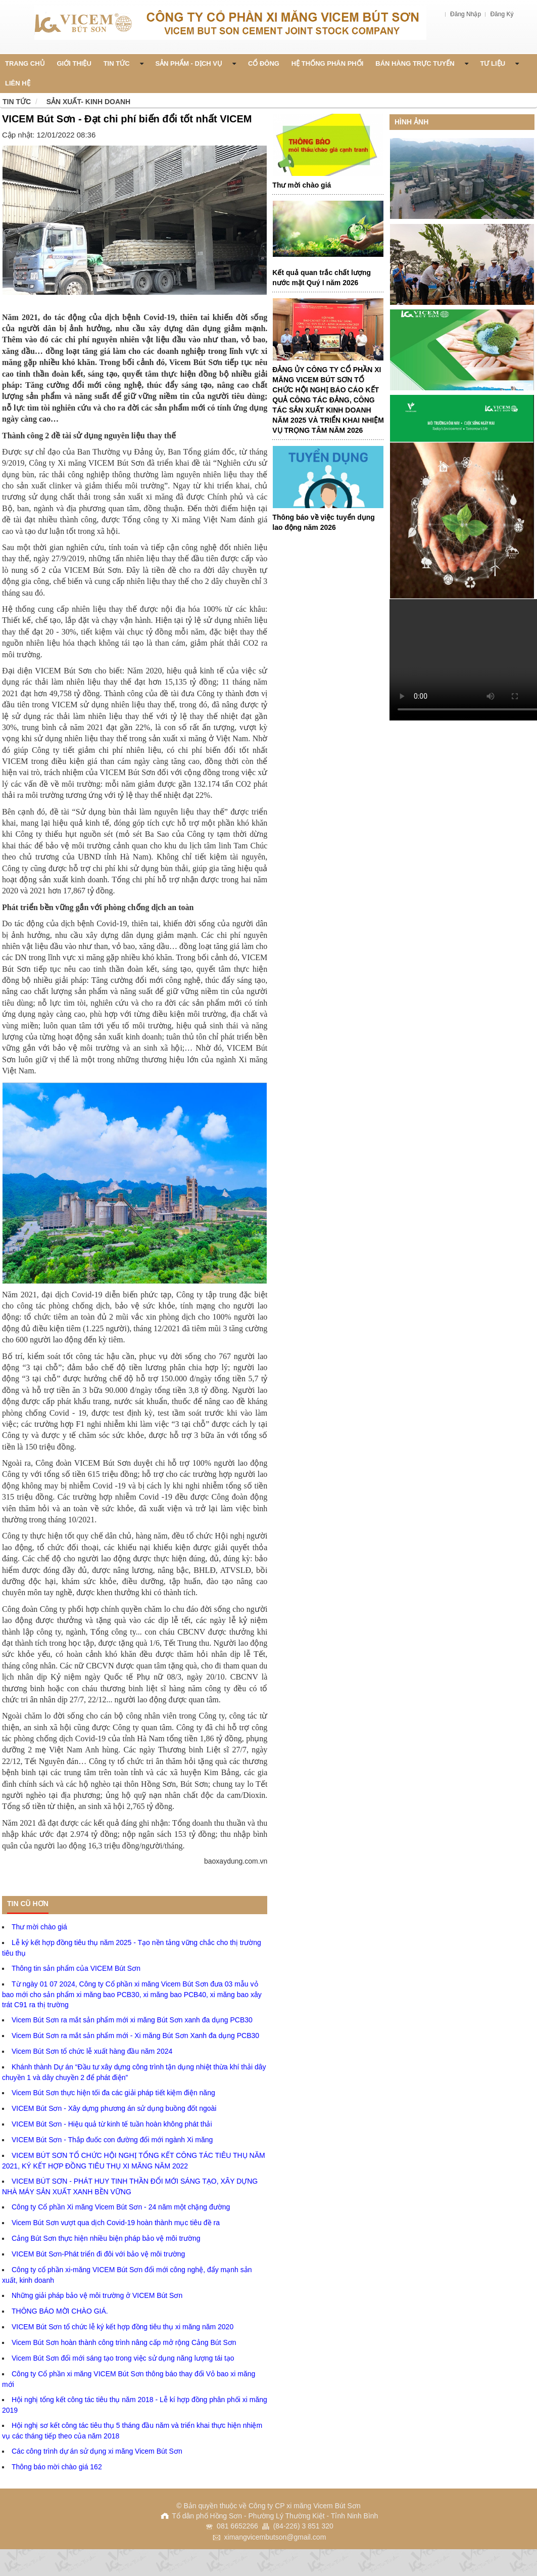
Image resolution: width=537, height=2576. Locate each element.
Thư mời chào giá (39, 1927)
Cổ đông (263, 63)
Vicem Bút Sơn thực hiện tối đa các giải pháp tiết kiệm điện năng (113, 2093)
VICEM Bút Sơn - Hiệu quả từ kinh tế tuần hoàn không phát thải (112, 2124)
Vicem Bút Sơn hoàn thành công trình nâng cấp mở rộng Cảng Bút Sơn (124, 2342)
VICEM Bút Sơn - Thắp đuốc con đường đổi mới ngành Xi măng (112, 2140)
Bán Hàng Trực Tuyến (421, 63)
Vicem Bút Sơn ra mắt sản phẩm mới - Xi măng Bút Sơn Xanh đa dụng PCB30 (135, 2035)
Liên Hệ (17, 83)
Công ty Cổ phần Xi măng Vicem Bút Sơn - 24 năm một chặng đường (121, 2207)
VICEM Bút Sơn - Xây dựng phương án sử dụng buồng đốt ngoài (114, 2108)
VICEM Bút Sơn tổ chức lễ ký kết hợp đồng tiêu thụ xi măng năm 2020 (122, 2327)
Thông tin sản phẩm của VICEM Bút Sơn (76, 1968)
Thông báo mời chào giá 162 (57, 2467)
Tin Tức (123, 63)
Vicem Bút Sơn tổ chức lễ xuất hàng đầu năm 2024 (92, 2051)
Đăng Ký (501, 14)
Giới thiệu (74, 63)
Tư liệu (499, 63)
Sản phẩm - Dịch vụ (195, 63)
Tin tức (17, 102)
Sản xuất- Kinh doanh (88, 102)
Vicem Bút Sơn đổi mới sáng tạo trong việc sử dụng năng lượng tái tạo (123, 2358)
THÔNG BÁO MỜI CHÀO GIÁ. (60, 2311)
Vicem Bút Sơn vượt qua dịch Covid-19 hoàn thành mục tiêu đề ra (116, 2223)
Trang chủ (25, 63)
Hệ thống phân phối (327, 63)
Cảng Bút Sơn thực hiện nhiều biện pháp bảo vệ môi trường (106, 2238)
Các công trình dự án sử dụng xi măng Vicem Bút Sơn (97, 2451)
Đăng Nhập (466, 14)
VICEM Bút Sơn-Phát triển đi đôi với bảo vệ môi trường (98, 2254)
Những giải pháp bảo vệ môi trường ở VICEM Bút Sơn (97, 2295)
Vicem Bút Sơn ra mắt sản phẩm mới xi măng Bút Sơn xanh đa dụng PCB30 (132, 2020)
